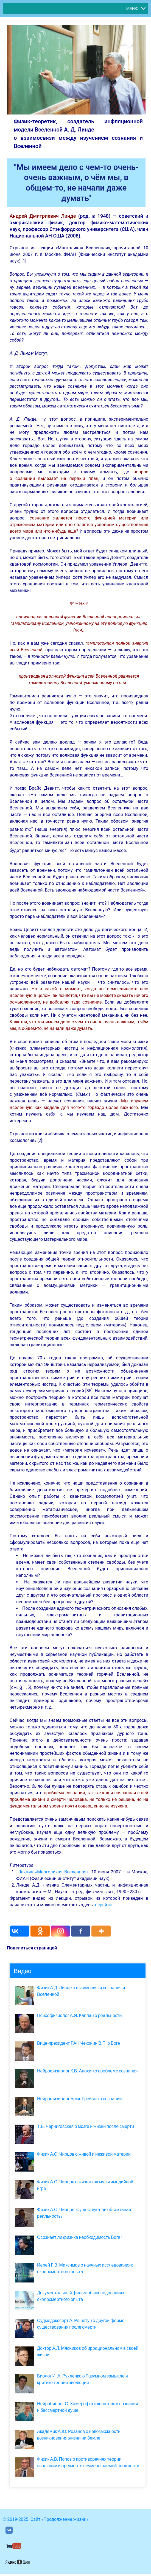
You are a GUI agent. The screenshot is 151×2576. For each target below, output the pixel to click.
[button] (132, 8)
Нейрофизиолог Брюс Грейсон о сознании (79, 2099)
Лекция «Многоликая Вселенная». (54, 1871)
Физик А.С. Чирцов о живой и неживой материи (84, 2154)
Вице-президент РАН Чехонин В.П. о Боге (78, 2043)
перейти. (104, 1904)
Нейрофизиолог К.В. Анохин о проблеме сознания (87, 2071)
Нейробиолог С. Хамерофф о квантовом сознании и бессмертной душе (87, 2407)
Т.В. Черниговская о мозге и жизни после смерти (85, 2126)
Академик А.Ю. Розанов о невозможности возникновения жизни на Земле (79, 2435)
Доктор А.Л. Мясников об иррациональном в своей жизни (87, 2351)
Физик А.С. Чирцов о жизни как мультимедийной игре (85, 2185)
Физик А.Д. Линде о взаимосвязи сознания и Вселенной (81, 1991)
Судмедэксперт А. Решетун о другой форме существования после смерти (80, 2324)
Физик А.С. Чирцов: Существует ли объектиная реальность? (84, 2213)
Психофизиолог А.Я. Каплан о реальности (79, 2015)
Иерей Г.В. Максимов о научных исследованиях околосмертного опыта (85, 2268)
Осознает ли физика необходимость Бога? (79, 2237)
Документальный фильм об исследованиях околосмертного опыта (80, 2296)
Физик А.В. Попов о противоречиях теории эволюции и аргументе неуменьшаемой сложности (88, 2462)
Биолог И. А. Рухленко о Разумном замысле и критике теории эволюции (82, 2379)
